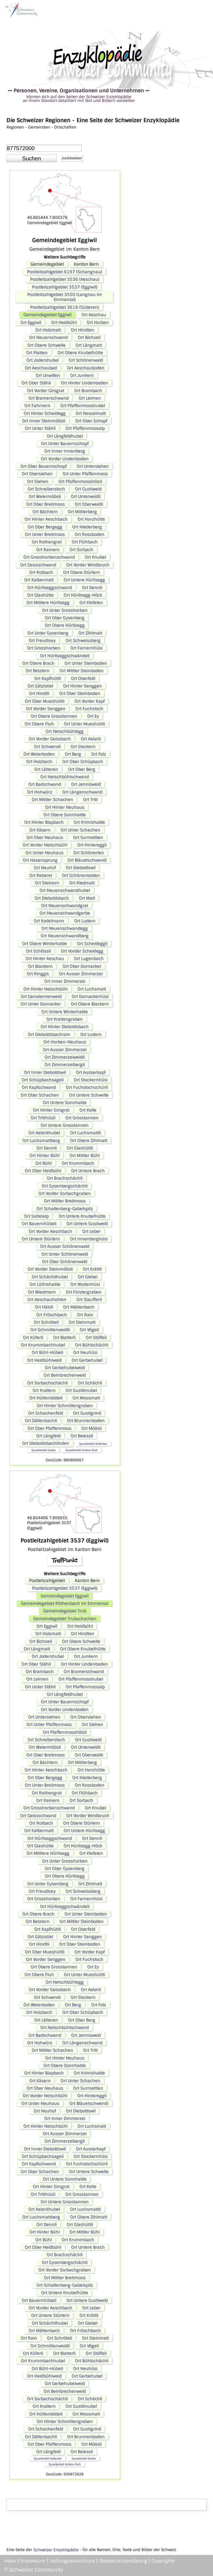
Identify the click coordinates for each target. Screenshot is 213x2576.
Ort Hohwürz (39, 792)
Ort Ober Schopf (91, 421)
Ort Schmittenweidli (50, 1329)
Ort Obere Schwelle (46, 345)
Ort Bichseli (89, 337)
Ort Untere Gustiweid (87, 1223)
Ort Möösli (91, 1428)
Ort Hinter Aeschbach (45, 519)
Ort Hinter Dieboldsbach (64, 1026)
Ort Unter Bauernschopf (64, 443)
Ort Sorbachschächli (47, 1383)
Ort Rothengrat (47, 542)
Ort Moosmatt (86, 1398)
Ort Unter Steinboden (85, 663)
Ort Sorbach (81, 549)
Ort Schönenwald (86, 360)
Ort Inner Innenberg (64, 451)
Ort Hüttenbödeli (45, 1398)
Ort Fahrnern (37, 405)
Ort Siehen (37, 481)
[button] (32, 158)
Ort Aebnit (91, 739)
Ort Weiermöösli (45, 496)
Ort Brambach (88, 390)
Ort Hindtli (39, 693)
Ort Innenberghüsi (88, 1239)
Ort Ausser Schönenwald (64, 1246)
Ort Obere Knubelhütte (80, 352)
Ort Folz (98, 754)
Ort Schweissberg (82, 640)
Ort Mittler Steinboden (81, 670)
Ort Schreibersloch (46, 489)
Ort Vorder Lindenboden (64, 459)
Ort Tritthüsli (43, 1118)
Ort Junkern (82, 375)
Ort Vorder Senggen (45, 708)
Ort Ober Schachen (40, 1095)
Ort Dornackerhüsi (90, 996)
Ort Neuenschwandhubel (64, 890)
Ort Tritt (90, 799)
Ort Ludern (84, 921)
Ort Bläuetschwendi (86, 860)
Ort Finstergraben (83, 1292)
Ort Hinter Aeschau (45, 958)
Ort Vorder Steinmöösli (50, 1269)
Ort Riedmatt (82, 883)
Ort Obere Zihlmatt (88, 1140)
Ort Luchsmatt (91, 989)
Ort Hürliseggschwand (49, 587)
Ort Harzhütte (91, 519)
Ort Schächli (90, 1383)
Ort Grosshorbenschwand (49, 557)
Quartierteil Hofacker (93, 1443)
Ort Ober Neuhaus (44, 837)
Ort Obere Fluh (39, 724)
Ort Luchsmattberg (41, 1140)
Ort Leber (91, 1231)
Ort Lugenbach (88, 958)
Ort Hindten (82, 330)
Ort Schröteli (46, 1322)
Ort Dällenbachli (41, 1420)
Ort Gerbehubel (87, 1360)
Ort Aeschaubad (41, 368)
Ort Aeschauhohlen (46, 1299)
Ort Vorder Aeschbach (50, 1231)
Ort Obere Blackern (90, 1004)
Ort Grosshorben (43, 648)
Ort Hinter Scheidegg (44, 413)
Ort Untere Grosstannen (64, 1125)
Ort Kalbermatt (39, 580)
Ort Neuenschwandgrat (64, 905)
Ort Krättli (92, 1269)
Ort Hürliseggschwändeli (64, 655)
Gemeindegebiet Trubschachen (64, 1618)
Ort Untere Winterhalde (64, 1011)
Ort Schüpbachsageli (43, 1080)
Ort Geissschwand (38, 565)
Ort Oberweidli (89, 504)
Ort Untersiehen (93, 466)
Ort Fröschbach (51, 1315)
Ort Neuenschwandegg (64, 928)
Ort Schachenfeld (45, 1413)
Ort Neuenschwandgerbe (64, 913)
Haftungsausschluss (72, 2561)
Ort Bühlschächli (91, 1345)
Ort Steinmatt (82, 1322)
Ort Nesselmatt (90, 413)
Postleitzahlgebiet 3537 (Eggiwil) (64, 287)
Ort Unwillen (48, 375)
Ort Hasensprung (40, 860)
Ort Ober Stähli (36, 383)
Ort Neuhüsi (85, 1352)
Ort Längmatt (88, 345)
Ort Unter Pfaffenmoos (85, 473)
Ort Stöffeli (95, 1337)
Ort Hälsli (44, 1307)
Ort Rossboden (89, 534)
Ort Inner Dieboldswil (45, 1072)
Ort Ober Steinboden (79, 693)
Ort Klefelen (91, 602)
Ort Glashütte (40, 595)
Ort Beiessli (81, 1436)
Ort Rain (85, 1315)
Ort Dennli (92, 587)
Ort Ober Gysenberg (64, 618)
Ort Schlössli (38, 951)
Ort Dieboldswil (80, 867)
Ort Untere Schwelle (88, 1095)
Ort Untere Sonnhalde (65, 1102)
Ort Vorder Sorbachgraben (64, 1193)
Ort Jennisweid (86, 784)
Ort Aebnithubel (44, 1133)
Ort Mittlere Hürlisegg (47, 602)
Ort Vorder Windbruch (87, 565)
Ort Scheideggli (92, 943)
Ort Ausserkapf (90, 1072)
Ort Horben (98, 322)
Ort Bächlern (45, 511)
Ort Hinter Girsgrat (51, 1110)
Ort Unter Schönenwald (64, 1254)
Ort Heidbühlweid (44, 1360)
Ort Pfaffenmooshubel (82, 405)
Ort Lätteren (46, 769)
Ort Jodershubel (42, 360)
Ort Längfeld (48, 1436)
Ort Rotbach (41, 572)
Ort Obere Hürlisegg (65, 625)
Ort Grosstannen (81, 1118)
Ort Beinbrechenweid (65, 1375)
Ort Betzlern (37, 670)
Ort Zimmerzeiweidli (64, 1057)
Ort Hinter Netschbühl (45, 989)
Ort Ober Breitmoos (45, 504)
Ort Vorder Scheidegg (82, 951)
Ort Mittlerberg (82, 511)
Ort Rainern (47, 549)
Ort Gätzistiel (40, 686)
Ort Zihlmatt (90, 633)
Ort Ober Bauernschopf (43, 466)
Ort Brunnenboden (86, 1420)
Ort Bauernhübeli (39, 1223)
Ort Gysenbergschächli (64, 1186)
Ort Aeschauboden (85, 368)
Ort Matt (87, 898)
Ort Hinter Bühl (44, 1155)
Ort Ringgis (38, 973)
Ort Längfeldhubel (65, 436)
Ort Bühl (43, 1163)
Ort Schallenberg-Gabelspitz (64, 1208)
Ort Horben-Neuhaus (64, 1042)
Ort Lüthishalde (44, 1284)
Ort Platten (36, 352)
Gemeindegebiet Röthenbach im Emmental (64, 1603)
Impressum (32, 2561)
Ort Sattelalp (36, 1216)
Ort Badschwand (44, 784)
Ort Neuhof (45, 867)
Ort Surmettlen (88, 837)
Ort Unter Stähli (40, 428)
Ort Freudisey (42, 640)
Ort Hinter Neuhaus (64, 807)
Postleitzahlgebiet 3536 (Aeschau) (64, 279)
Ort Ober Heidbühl (43, 1170)
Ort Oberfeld (83, 678)
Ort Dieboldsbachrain (49, 1034)
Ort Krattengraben (64, 1019)
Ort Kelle (87, 1110)
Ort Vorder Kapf (89, 701)
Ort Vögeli (89, 1329)
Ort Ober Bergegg (44, 527)
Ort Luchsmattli (85, 1133)
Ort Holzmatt (48, 330)
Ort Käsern (39, 830)
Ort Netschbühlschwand (64, 777)
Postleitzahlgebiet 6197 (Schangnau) (64, 272)
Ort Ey (93, 716)
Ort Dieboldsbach (51, 898)
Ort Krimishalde (89, 822)
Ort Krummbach (78, 1163)
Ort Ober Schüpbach (82, 761)
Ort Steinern (47, 883)
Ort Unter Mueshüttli (84, 724)
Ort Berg (73, 754)
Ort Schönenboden (81, 875)
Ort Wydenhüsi (85, 1284)
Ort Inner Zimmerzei (64, 981)
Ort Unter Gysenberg (47, 633)
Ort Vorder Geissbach (50, 739)
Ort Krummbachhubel (43, 1345)
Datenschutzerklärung (123, 2561)
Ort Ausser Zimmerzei (81, 973)
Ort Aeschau (93, 314)
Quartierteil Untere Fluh (81, 1450)
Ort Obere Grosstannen (54, 716)
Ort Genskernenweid (41, 996)
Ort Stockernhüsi (90, 1080)
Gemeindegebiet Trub (64, 1611)
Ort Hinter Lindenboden (84, 383)
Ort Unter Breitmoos (45, 534)
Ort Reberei (40, 875)
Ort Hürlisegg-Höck (83, 595)
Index (10, 2561)
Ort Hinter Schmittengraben (65, 1405)
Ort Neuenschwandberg (64, 936)
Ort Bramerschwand (48, 398)
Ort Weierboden (39, 754)
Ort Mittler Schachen (52, 799)
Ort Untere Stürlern (41, 1239)
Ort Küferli (33, 1337)
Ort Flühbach (85, 542)
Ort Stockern (82, 746)
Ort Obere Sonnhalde (64, 814)
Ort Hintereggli (91, 845)
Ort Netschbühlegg (64, 731)
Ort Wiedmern (42, 1292)
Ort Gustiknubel (81, 1390)
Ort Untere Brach (88, 1170)
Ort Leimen (89, 398)
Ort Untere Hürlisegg (84, 580)
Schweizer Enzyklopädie (55, 2549)
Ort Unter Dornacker (41, 1004)
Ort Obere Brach (38, 663)
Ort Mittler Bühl (84, 1155)
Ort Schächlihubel (50, 1277)
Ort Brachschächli (64, 1178)
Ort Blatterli (64, 1337)
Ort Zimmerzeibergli (64, 1064)
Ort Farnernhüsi (86, 648)
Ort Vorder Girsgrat (45, 390)
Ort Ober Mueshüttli (44, 701)
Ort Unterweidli (85, 496)
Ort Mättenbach (78, 1307)
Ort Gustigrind (87, 1413)
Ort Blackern (40, 966)
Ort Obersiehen (37, 473)
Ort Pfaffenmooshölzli (80, 481)
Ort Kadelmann (49, 921)
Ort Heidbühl (64, 322)
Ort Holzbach (39, 761)
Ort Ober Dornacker (81, 966)
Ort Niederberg (87, 527)
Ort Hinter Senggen (82, 686)
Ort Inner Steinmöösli (43, 421)
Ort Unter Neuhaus (44, 852)
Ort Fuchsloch (89, 708)
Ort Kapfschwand (39, 1087)
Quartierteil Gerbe (43, 1450)
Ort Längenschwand (82, 792)
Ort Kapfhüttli (47, 678)
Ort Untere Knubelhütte (82, 1216)
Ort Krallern (43, 1390)
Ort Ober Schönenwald (64, 1261)
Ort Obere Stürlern (81, 572)
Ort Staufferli (89, 1299)
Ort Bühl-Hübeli (47, 1352)
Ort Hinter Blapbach (44, 822)
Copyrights (163, 2561)
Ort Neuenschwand (48, 337)
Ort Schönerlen (88, 852)
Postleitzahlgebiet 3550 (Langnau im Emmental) (64, 297)
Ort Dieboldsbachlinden (45, 1443)
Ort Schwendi (47, 746)
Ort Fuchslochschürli (87, 1087)
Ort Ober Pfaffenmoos (49, 1428)
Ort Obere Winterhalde (44, 943)
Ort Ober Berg (81, 769)
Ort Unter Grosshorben (64, 610)
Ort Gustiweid (88, 489)
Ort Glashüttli (80, 1148)
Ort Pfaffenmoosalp (85, 428)
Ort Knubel (95, 557)
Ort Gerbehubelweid (65, 1367)
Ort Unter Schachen (80, 830)
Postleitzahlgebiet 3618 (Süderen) (64, 307)
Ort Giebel (87, 1277)
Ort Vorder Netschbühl (44, 845)
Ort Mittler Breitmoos (64, 1201)
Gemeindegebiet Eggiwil (47, 314)
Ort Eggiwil (30, 322)
